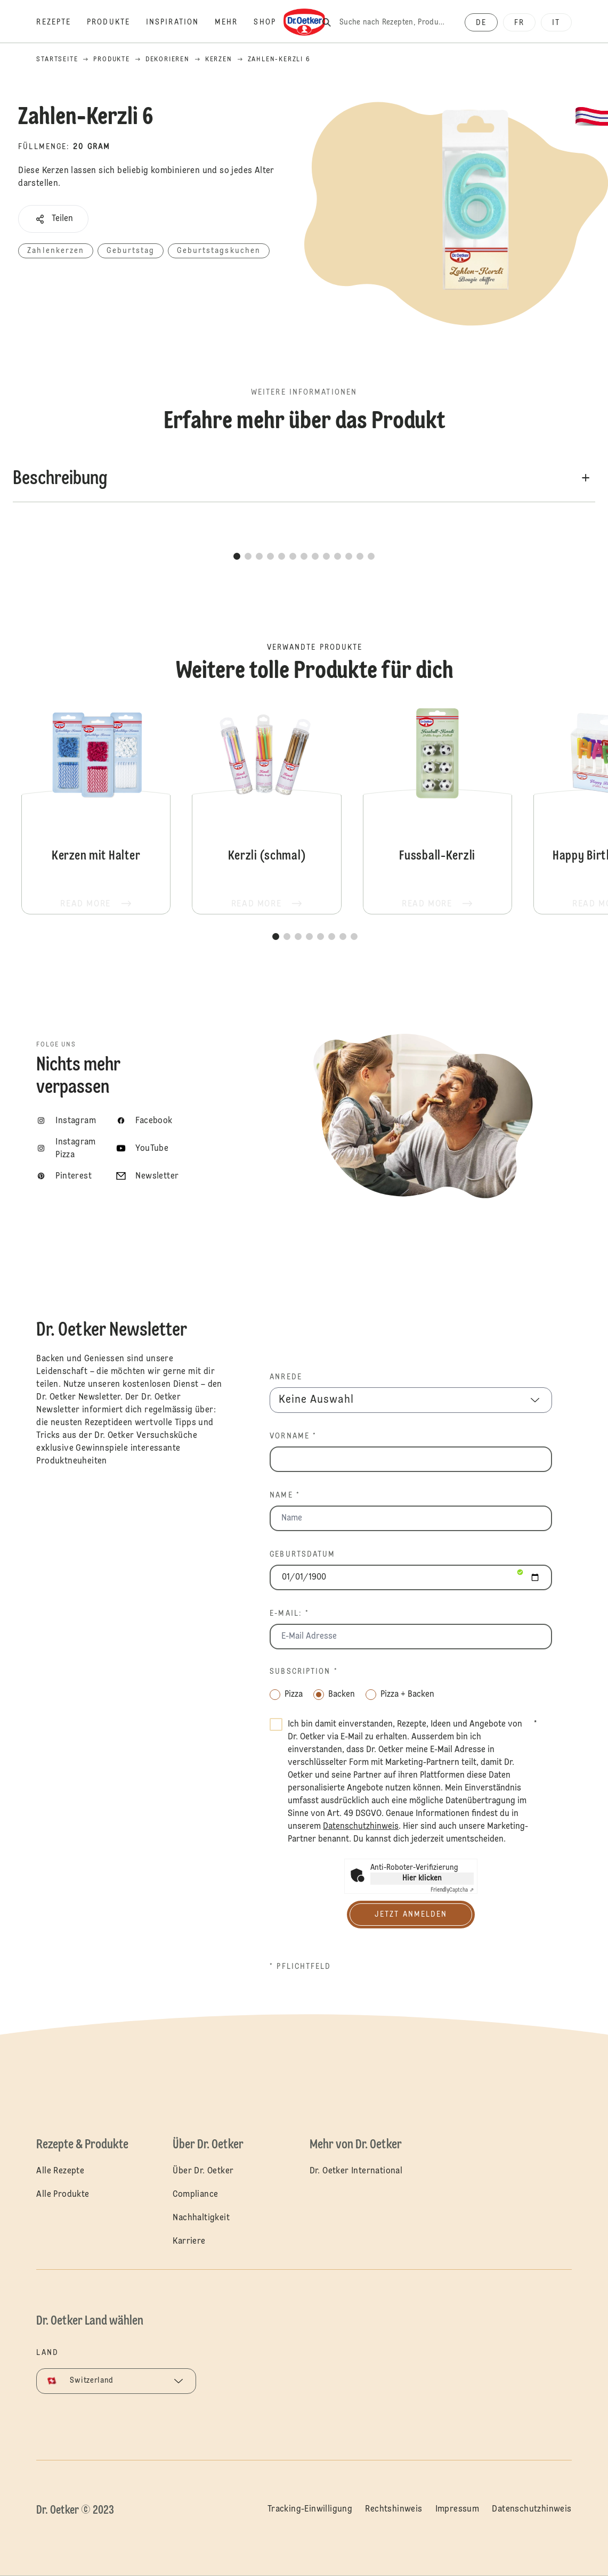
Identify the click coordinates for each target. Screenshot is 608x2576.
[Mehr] (234, 22)
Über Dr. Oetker (203, 2171)
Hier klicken (422, 1878)
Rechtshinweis (393, 2509)
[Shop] (272, 22)
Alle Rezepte (60, 2171)
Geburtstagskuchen (219, 251)
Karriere (189, 2241)
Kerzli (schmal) (266, 807)
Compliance (195, 2194)
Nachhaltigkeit (201, 2218)
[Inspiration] (180, 22)
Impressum (457, 2509)
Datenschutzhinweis (531, 2509)
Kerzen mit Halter (96, 807)
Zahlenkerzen (55, 251)
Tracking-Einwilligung (309, 2509)
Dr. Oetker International (356, 2171)
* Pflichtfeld (300, 1966)
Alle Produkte (62, 2194)
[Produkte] (116, 22)
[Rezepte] (61, 22)
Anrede (286, 1377)
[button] (53, 219)
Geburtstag (131, 251)
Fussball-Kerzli (437, 807)
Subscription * (303, 1671)
